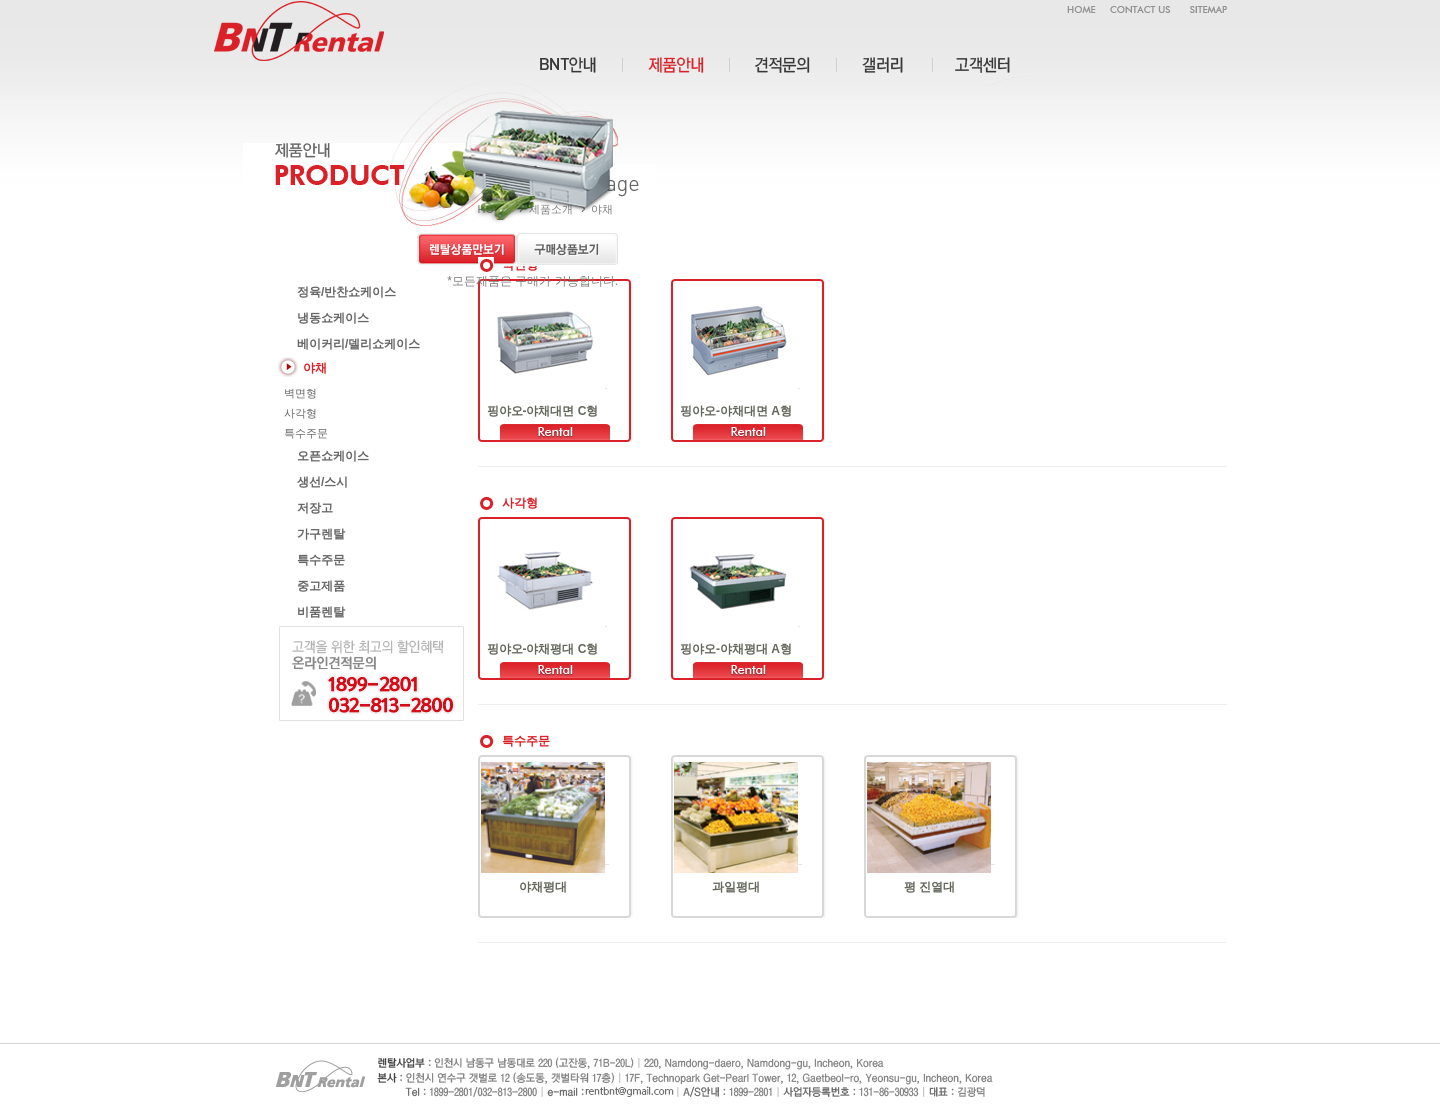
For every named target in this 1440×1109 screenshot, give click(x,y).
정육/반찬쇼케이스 (345, 292)
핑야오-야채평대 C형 (543, 649)
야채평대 (543, 887)
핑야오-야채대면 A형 (736, 411)
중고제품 (319, 586)
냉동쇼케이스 (331, 318)
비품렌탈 (319, 612)
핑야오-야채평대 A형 (736, 649)
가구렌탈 (319, 534)
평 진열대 (929, 887)
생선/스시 (321, 482)
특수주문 (304, 433)
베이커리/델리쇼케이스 (357, 344)
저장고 (313, 508)
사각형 (299, 413)
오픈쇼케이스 (331, 456)
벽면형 (299, 393)
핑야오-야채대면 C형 (543, 411)
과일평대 (736, 887)
